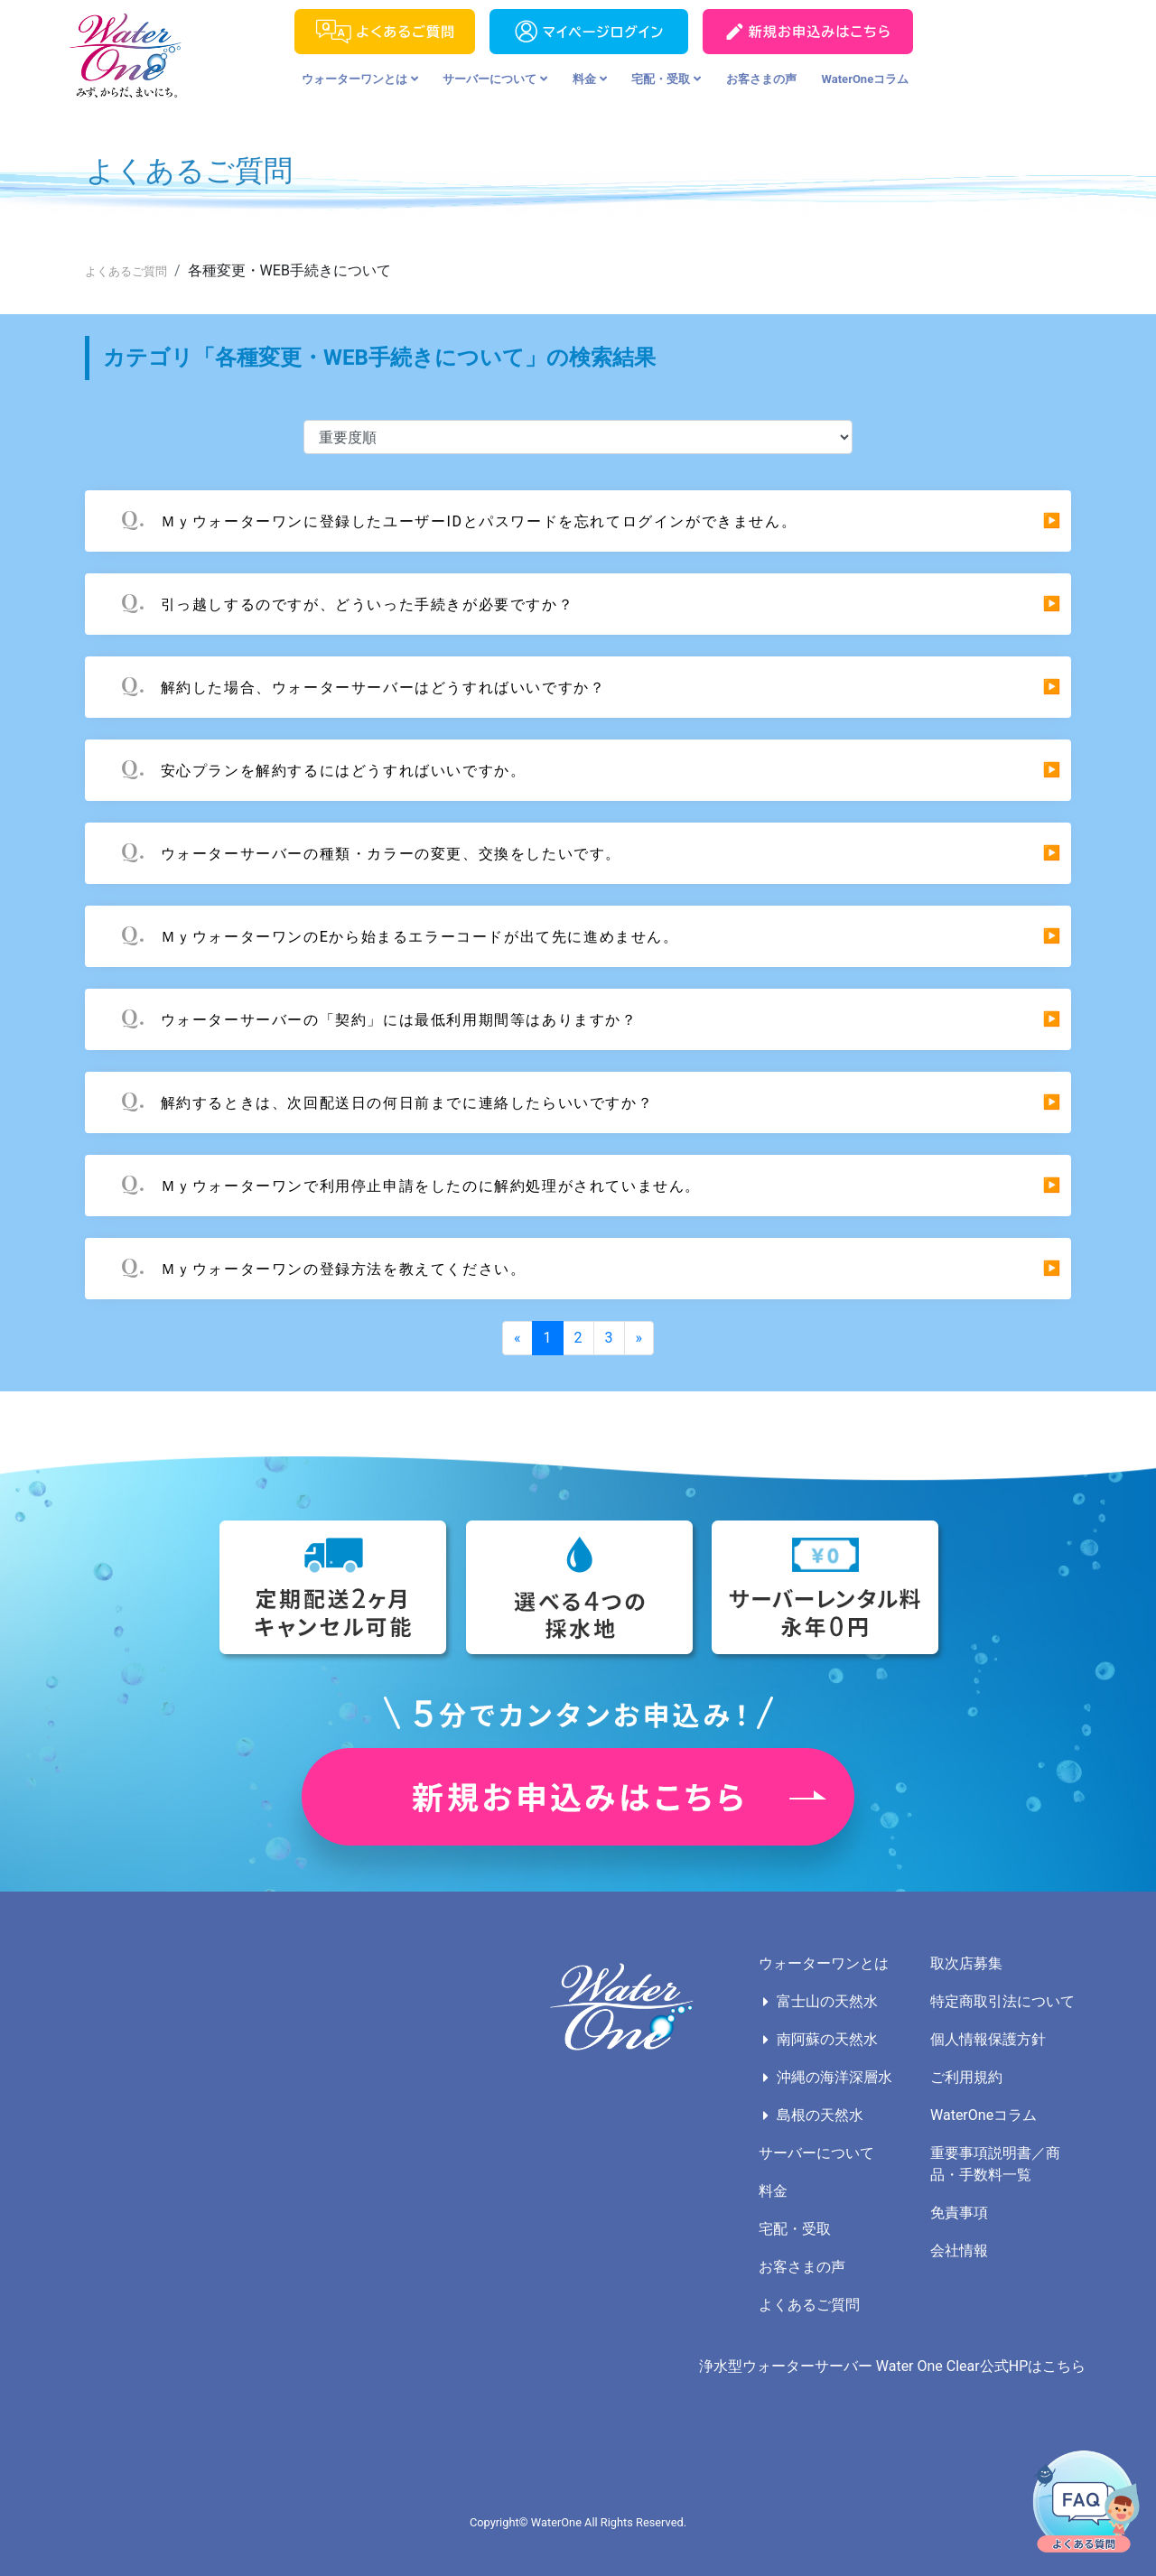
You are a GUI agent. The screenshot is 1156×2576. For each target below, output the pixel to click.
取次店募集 (966, 1963)
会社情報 (959, 2250)
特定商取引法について (1002, 2001)
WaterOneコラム (865, 79)
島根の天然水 (820, 2115)
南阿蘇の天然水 (827, 2039)
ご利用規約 (966, 2077)
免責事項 (959, 2212)
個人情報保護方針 (988, 2039)
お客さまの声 (761, 79)
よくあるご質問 (126, 271)
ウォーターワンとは (360, 79)
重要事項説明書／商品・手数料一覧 (995, 2163)
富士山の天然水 (827, 2001)
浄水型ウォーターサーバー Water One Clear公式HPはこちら (892, 2366)
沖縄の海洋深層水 (834, 2077)
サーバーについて (495, 79)
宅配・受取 (666, 79)
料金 (590, 79)
